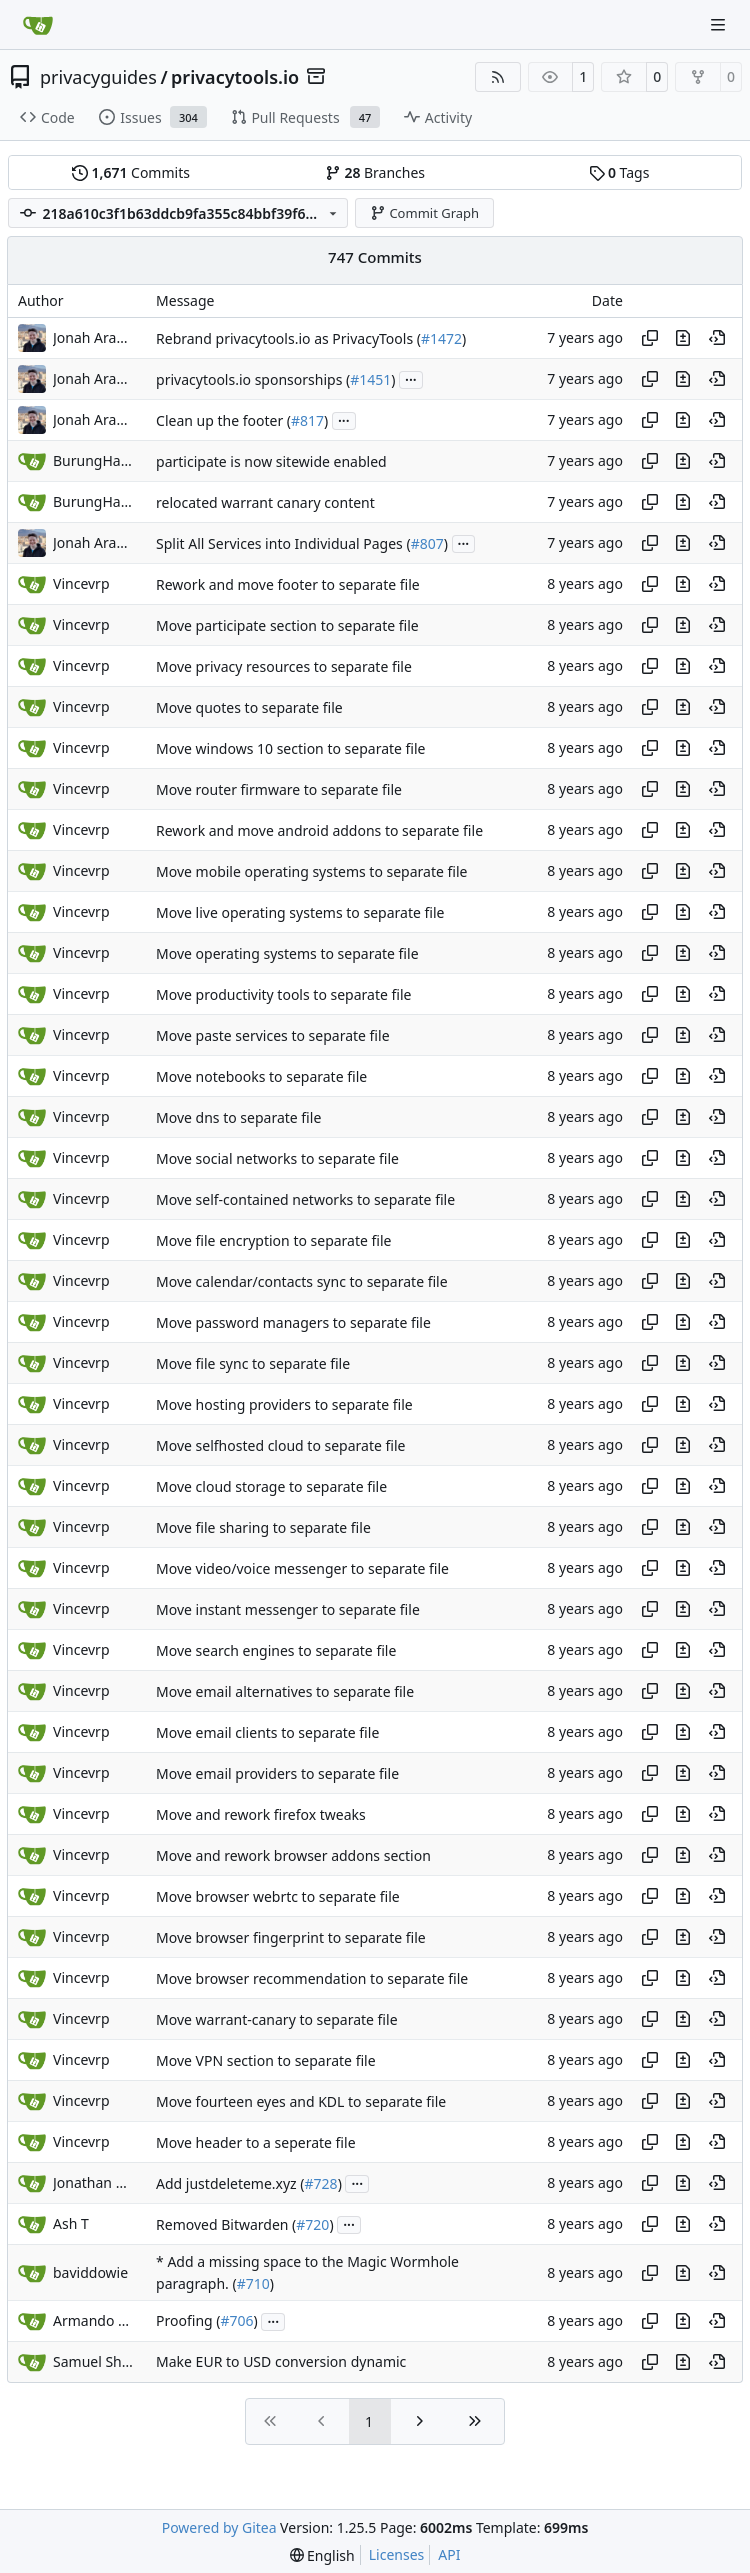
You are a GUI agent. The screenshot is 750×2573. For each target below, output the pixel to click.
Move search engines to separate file (276, 1650)
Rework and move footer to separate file (288, 584)
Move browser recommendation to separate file (312, 1978)
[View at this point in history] (717, 338)
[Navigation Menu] (720, 24)
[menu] (322, 2555)
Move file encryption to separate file (273, 1240)
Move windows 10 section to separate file (290, 748)
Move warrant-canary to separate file (277, 2019)
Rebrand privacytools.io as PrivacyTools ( (288, 338)
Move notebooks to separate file (261, 1076)
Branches (375, 172)
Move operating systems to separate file (287, 953)
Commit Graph (424, 213)
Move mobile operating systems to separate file (311, 871)
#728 (321, 2183)
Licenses (397, 2554)
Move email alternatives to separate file (285, 1691)
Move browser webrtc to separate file (278, 1896)
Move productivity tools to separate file (283, 994)
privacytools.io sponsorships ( (253, 379)
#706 (237, 2321)
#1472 (441, 338)
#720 (312, 2224)
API (449, 2554)
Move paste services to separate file (272, 1035)
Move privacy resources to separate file (284, 666)
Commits (131, 172)
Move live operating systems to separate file (300, 912)
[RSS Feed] (498, 77)
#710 (253, 2283)
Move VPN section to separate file (266, 2060)
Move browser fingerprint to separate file (291, 1937)
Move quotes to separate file (249, 707)
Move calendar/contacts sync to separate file (302, 1281)
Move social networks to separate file (277, 1158)
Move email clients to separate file (267, 1732)
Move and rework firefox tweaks (261, 1814)
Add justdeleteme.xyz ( (230, 2183)
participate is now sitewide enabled (271, 461)
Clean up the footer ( (223, 420)
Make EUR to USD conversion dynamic (281, 2362)
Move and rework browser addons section (293, 1855)
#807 (427, 543)
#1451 (370, 379)
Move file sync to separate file (253, 1363)
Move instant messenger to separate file (288, 1609)
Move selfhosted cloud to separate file (280, 1445)
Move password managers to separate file (293, 1322)
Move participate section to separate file (287, 625)
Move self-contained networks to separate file (305, 1199)
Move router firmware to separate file (279, 789)
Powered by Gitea (219, 2527)
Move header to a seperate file (256, 2142)
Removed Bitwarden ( (226, 2224)
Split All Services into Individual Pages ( (283, 543)
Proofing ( (188, 2321)
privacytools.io (235, 77)
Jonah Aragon (93, 337)
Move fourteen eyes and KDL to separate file (301, 2101)
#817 (307, 420)
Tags (619, 172)
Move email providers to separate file (277, 1773)
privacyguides (98, 77)
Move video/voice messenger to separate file (302, 1568)
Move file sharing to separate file (263, 1527)
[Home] (38, 25)
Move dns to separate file (238, 1117)
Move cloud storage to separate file (271, 1486)
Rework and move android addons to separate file (319, 830)
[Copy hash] (650, 338)
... (411, 378)
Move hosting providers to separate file (284, 1404)
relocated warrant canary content (265, 502)
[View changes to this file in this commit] (683, 338)
